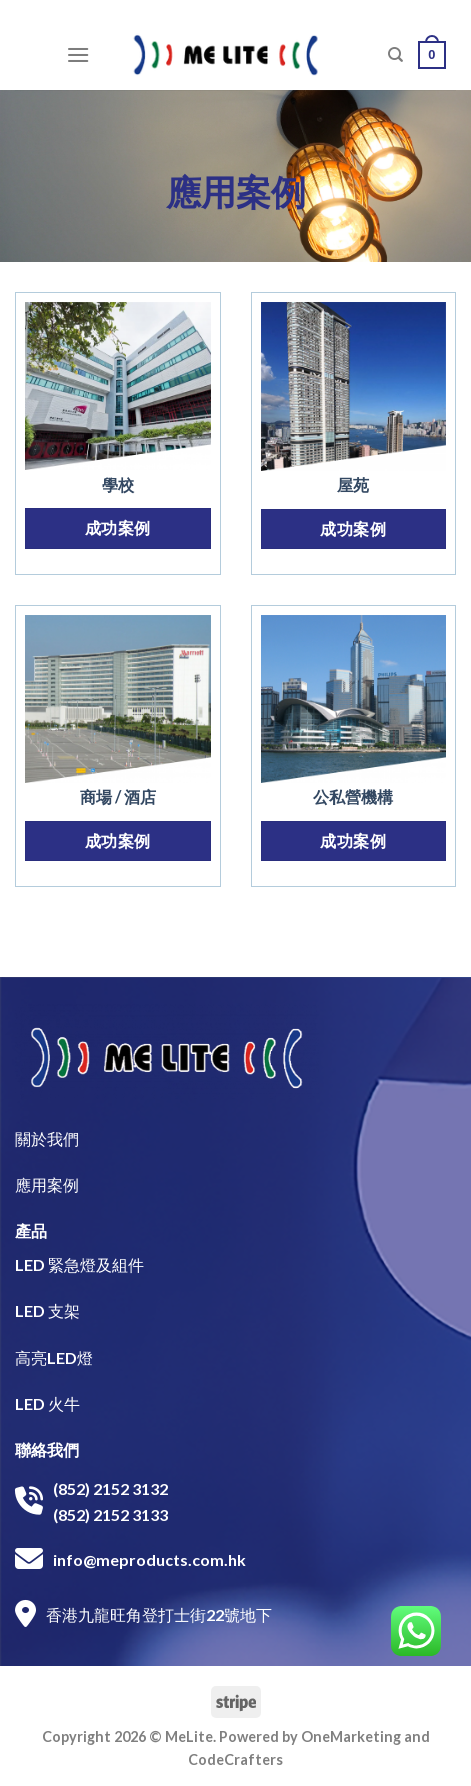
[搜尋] (395, 55)
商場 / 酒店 (118, 796)
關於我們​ (47, 1138)
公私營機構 (353, 796)
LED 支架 (47, 1310)
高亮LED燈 (54, 1357)
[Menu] (78, 54)
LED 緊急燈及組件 (79, 1264)
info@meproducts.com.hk (149, 1559)
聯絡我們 (47, 1449)
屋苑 (353, 484)
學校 (118, 484)
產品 (31, 1230)
